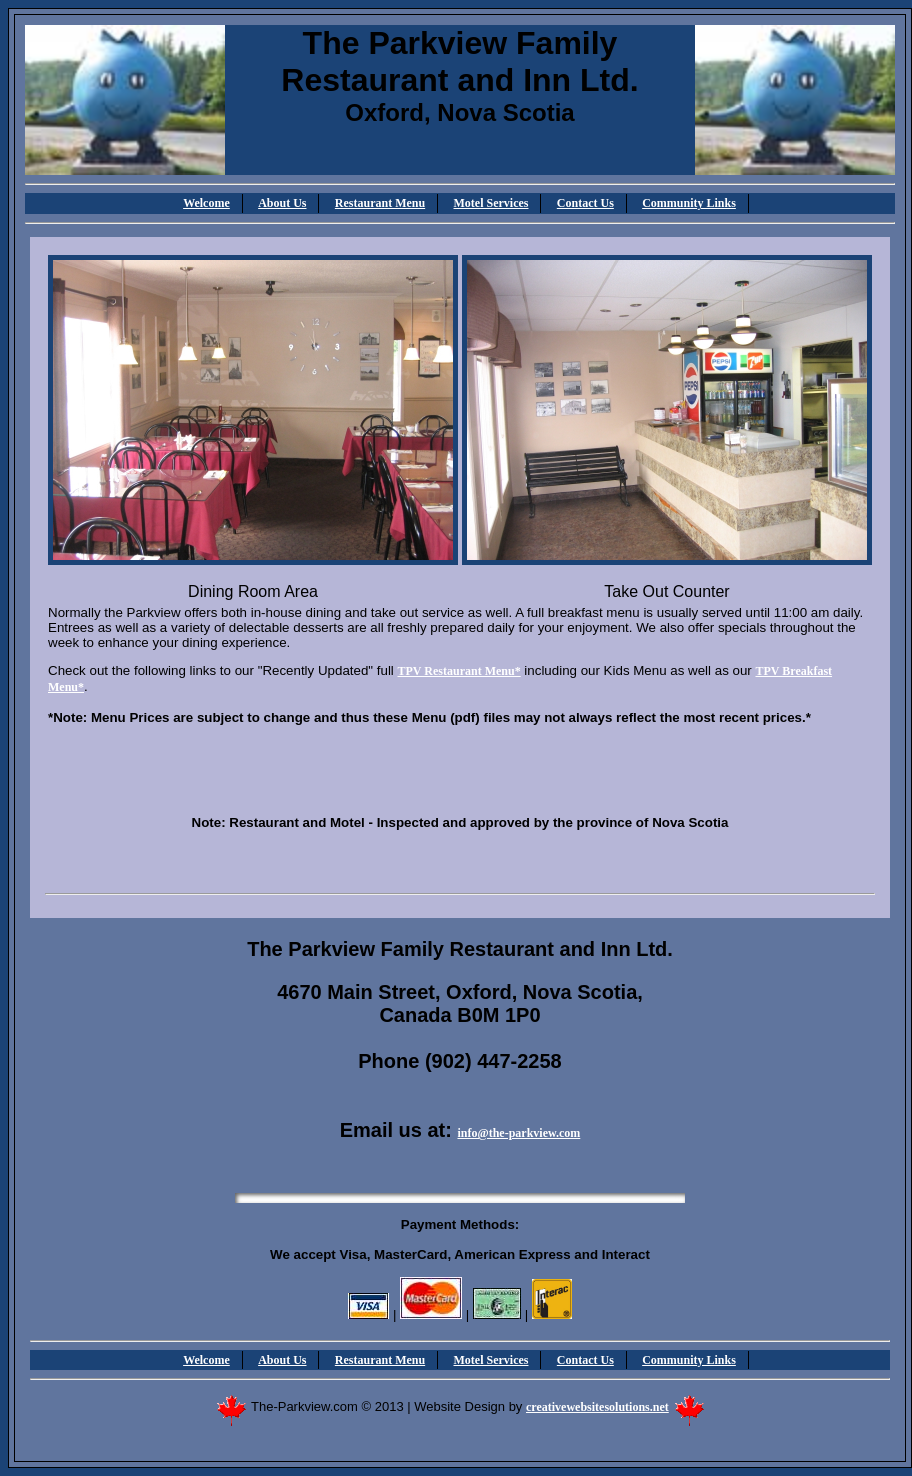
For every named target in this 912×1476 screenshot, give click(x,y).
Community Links (689, 203)
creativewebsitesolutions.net (597, 1407)
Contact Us (585, 203)
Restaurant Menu (380, 203)
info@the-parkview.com (518, 1133)
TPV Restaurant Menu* (459, 671)
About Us (282, 203)
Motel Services (491, 203)
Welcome (206, 203)
